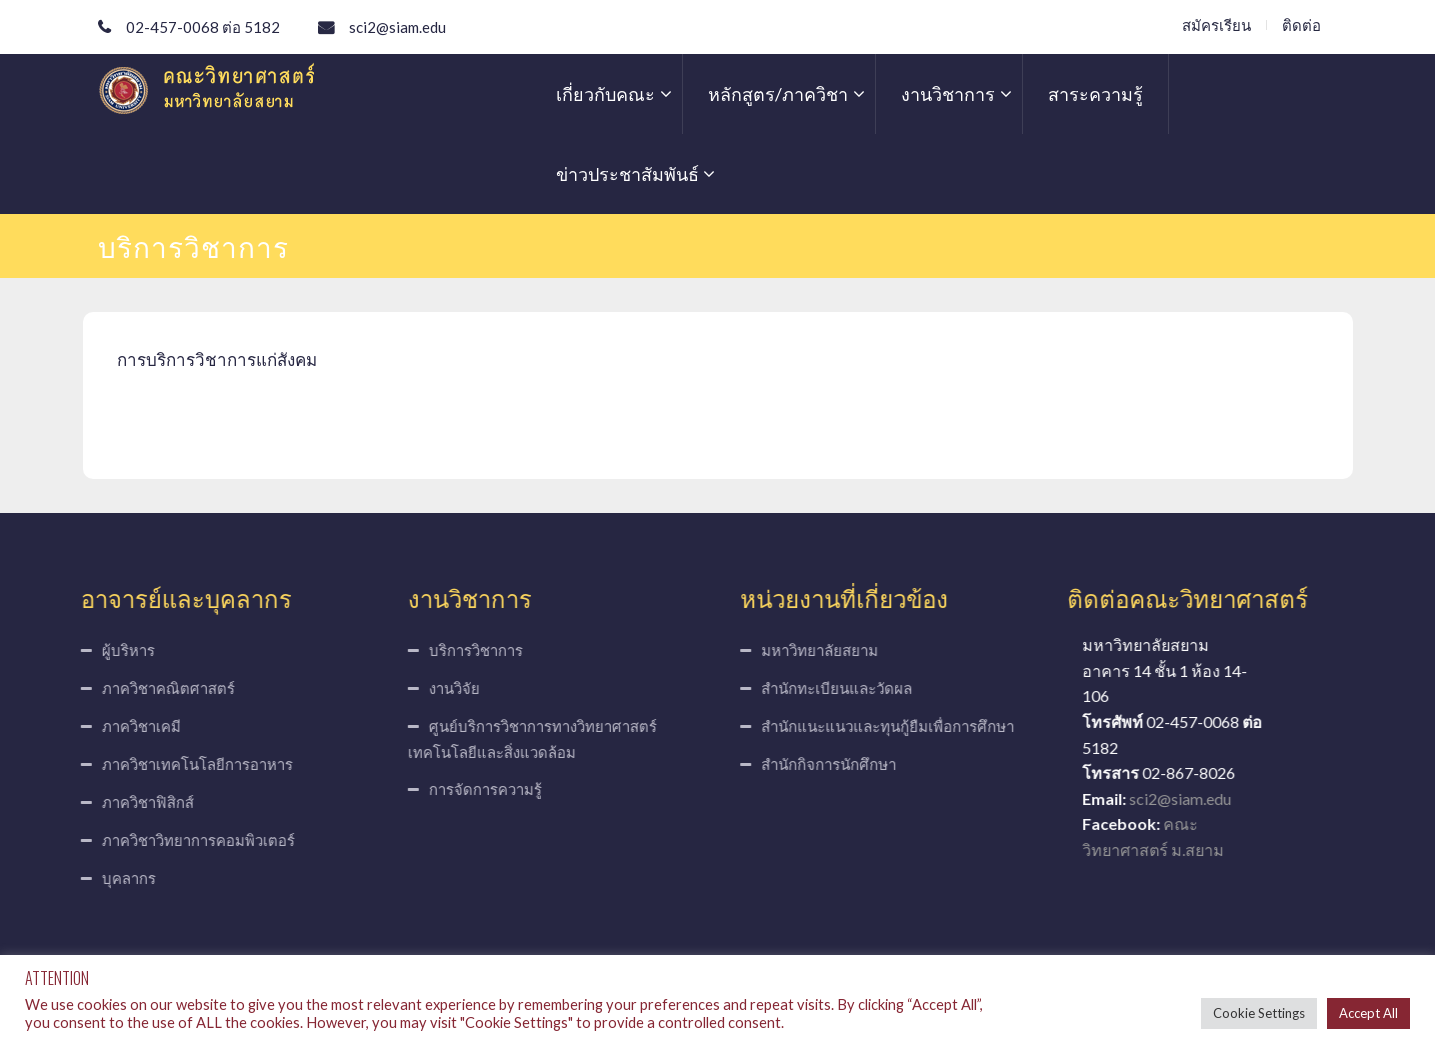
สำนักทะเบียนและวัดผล (851, 688)
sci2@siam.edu (397, 27)
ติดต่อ (1303, 25)
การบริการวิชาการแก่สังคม (217, 359)
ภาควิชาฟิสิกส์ (134, 802)
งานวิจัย (440, 688)
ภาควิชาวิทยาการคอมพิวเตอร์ (184, 840)
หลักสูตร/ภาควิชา (778, 94)
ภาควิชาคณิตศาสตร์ (154, 688)
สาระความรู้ (1095, 94)
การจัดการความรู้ (471, 789)
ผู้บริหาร (114, 650)
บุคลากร (115, 878)
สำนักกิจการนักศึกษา (843, 764)
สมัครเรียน (1218, 25)
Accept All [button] (1368, 1013)
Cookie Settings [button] (1259, 1013)
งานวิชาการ (948, 94)
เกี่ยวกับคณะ (605, 94)
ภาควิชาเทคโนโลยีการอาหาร (183, 764)
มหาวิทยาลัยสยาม (834, 650)
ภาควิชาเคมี (127, 726)
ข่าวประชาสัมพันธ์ (627, 174)
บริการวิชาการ (462, 650)
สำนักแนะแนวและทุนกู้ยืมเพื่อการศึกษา (902, 726)
